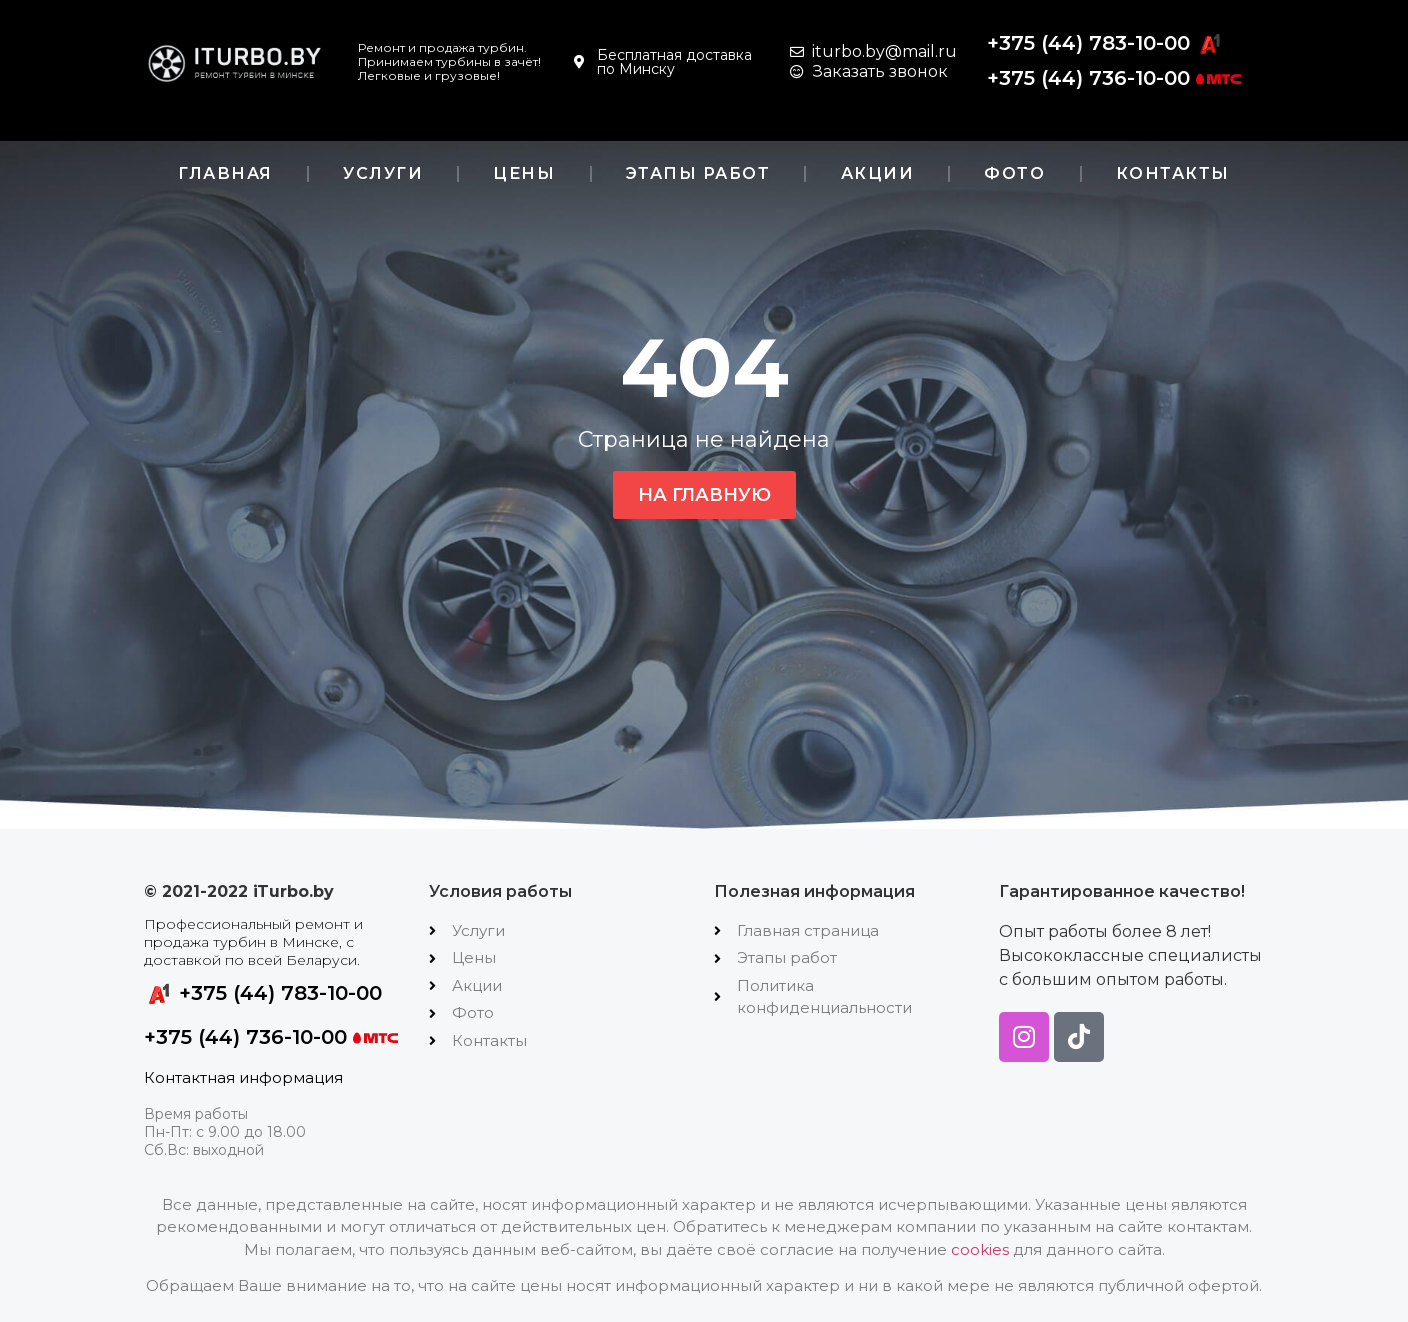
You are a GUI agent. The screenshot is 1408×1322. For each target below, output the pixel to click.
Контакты (1173, 173)
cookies (980, 1249)
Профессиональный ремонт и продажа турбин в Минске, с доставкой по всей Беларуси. (253, 942)
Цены (524, 173)
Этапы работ (698, 173)
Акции (878, 173)
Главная (225, 173)
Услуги (383, 173)
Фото (1014, 173)
